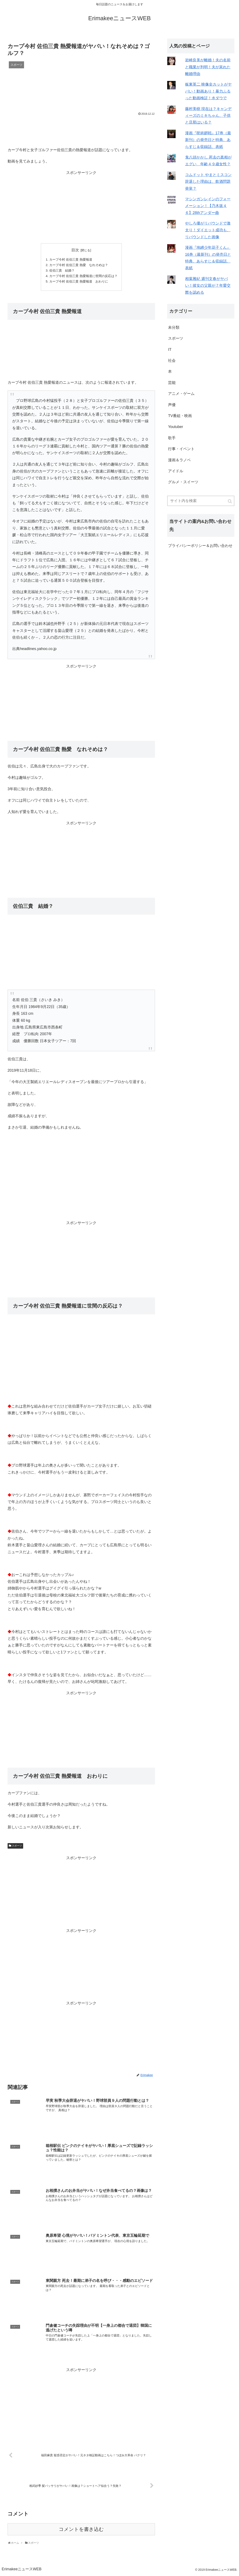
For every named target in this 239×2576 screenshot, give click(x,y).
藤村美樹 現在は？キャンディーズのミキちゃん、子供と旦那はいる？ (208, 116)
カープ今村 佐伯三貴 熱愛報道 (70, 259)
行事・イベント (181, 449)
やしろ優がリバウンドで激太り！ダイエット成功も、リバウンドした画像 (208, 230)
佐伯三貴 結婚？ (60, 271)
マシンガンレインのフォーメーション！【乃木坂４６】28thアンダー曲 (208, 206)
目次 (75, 250)
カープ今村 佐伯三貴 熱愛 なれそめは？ (78, 265)
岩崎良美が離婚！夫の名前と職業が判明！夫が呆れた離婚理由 (208, 67)
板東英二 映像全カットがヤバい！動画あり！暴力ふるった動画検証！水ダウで (208, 91)
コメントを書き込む (81, 2531)
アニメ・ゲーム (181, 394)
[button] (230, 501)
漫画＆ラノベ (179, 460)
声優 (172, 405)
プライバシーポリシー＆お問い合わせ (200, 546)
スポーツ (17, 1847)
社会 (172, 360)
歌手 (172, 438)
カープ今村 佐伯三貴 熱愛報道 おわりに (78, 283)
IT (169, 349)
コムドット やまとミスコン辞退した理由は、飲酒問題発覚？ (208, 182)
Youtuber (175, 427)
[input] (200, 501)
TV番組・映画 (180, 416)
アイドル (175, 471)
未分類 (173, 327)
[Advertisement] (81, 129)
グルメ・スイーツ (183, 482)
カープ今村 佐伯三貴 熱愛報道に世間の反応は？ (83, 277)
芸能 (172, 383)
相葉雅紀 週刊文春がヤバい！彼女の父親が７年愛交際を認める (208, 286)
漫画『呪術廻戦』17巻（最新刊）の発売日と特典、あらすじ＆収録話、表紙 (208, 140)
